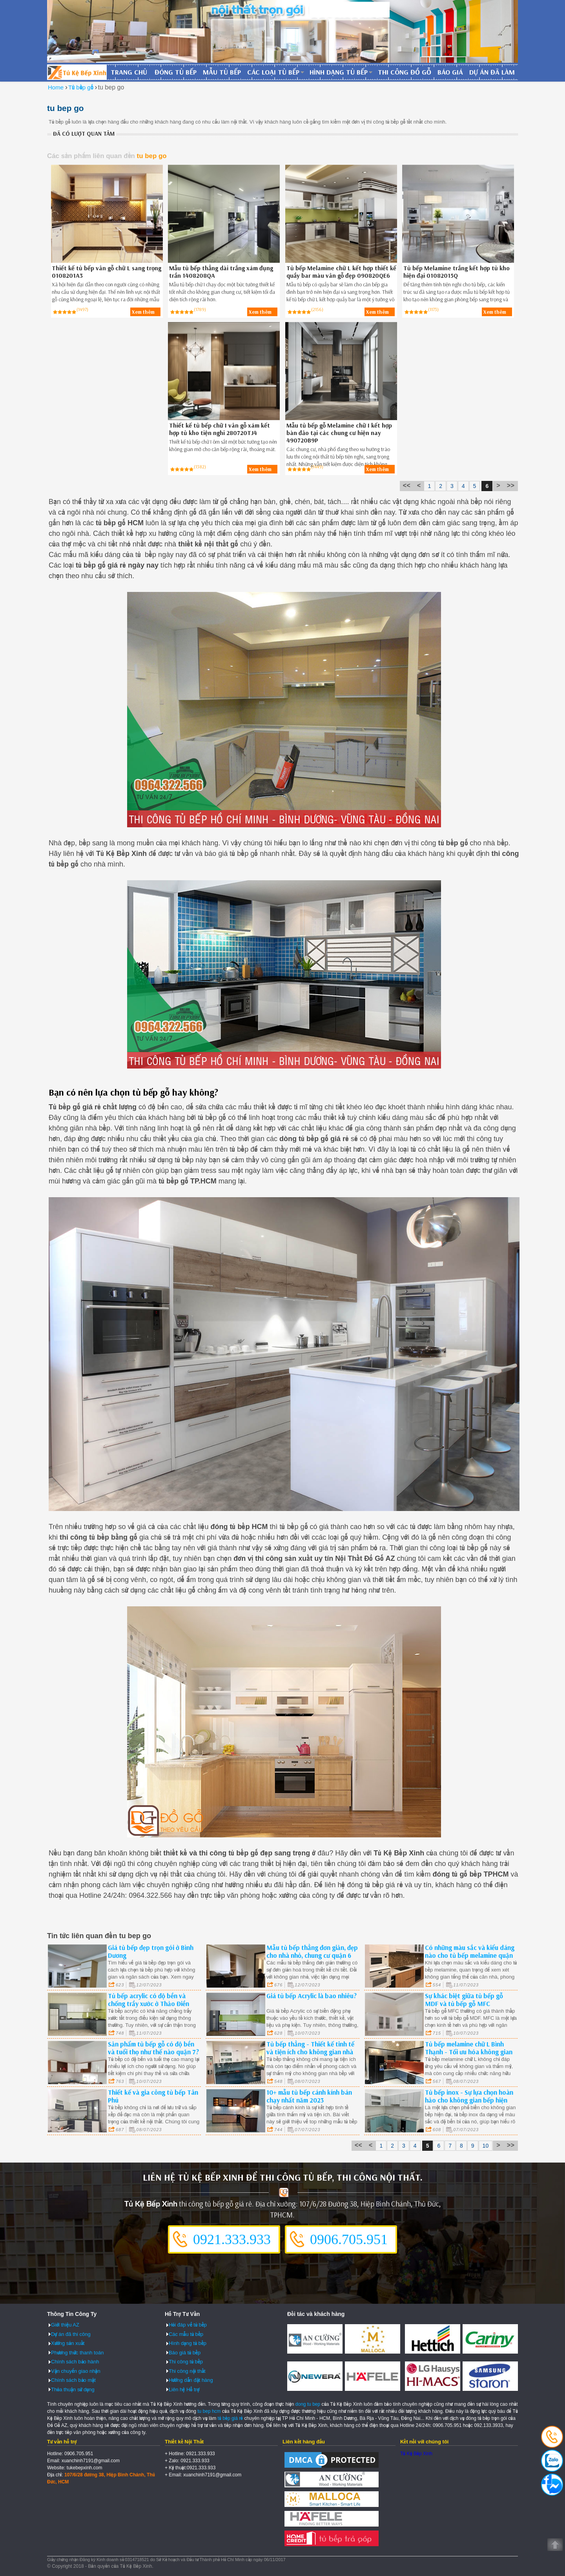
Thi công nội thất (187, 2371)
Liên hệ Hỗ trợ (184, 2389)
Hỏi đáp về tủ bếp (188, 2325)
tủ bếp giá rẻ (230, 2418)
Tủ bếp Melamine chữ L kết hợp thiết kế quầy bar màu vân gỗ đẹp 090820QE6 (341, 271)
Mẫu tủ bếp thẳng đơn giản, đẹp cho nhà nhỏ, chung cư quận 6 (312, 1951)
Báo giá (450, 71)
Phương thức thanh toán (77, 2353)
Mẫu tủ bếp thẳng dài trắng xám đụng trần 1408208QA (221, 271)
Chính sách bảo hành (75, 2362)
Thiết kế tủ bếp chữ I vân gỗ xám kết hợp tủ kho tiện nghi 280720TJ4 (219, 429)
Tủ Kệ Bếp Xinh (416, 2453)
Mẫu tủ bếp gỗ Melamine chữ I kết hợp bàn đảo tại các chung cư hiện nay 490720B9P (339, 433)
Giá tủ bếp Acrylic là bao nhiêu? (311, 1996)
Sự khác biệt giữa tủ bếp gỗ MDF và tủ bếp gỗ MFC (464, 2000)
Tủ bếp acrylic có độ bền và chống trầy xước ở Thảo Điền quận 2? (148, 2003)
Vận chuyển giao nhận (75, 2371)
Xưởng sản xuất (67, 2343)
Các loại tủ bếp (273, 71)
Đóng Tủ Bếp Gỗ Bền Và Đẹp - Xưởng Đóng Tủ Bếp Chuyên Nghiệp (77, 72)
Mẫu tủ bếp (222, 71)
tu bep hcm (209, 2411)
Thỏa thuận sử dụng (73, 2389)
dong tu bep (307, 2404)
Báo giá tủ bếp (184, 2353)
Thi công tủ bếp (186, 2362)
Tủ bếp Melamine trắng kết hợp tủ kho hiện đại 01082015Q (456, 271)
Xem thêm (143, 312)
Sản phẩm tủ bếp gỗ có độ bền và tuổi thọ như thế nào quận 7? (153, 2048)
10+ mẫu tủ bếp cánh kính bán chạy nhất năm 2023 (309, 2096)
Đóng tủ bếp (176, 71)
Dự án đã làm (492, 71)
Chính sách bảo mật (73, 2380)
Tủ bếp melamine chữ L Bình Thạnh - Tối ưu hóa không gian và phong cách (468, 2052)
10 (486, 2146)
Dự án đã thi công (71, 2334)
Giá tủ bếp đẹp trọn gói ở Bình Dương (150, 1951)
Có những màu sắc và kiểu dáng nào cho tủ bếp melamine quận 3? (469, 1955)
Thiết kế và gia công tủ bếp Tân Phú (153, 2096)
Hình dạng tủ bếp (339, 71)
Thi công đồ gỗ (404, 71)
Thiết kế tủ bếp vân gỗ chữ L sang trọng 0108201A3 (106, 271)
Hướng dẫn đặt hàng (191, 2380)
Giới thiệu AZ (65, 2325)
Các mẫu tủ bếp (186, 2334)
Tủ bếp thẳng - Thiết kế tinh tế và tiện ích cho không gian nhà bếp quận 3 (310, 2052)
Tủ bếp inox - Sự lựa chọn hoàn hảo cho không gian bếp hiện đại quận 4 (469, 2100)
